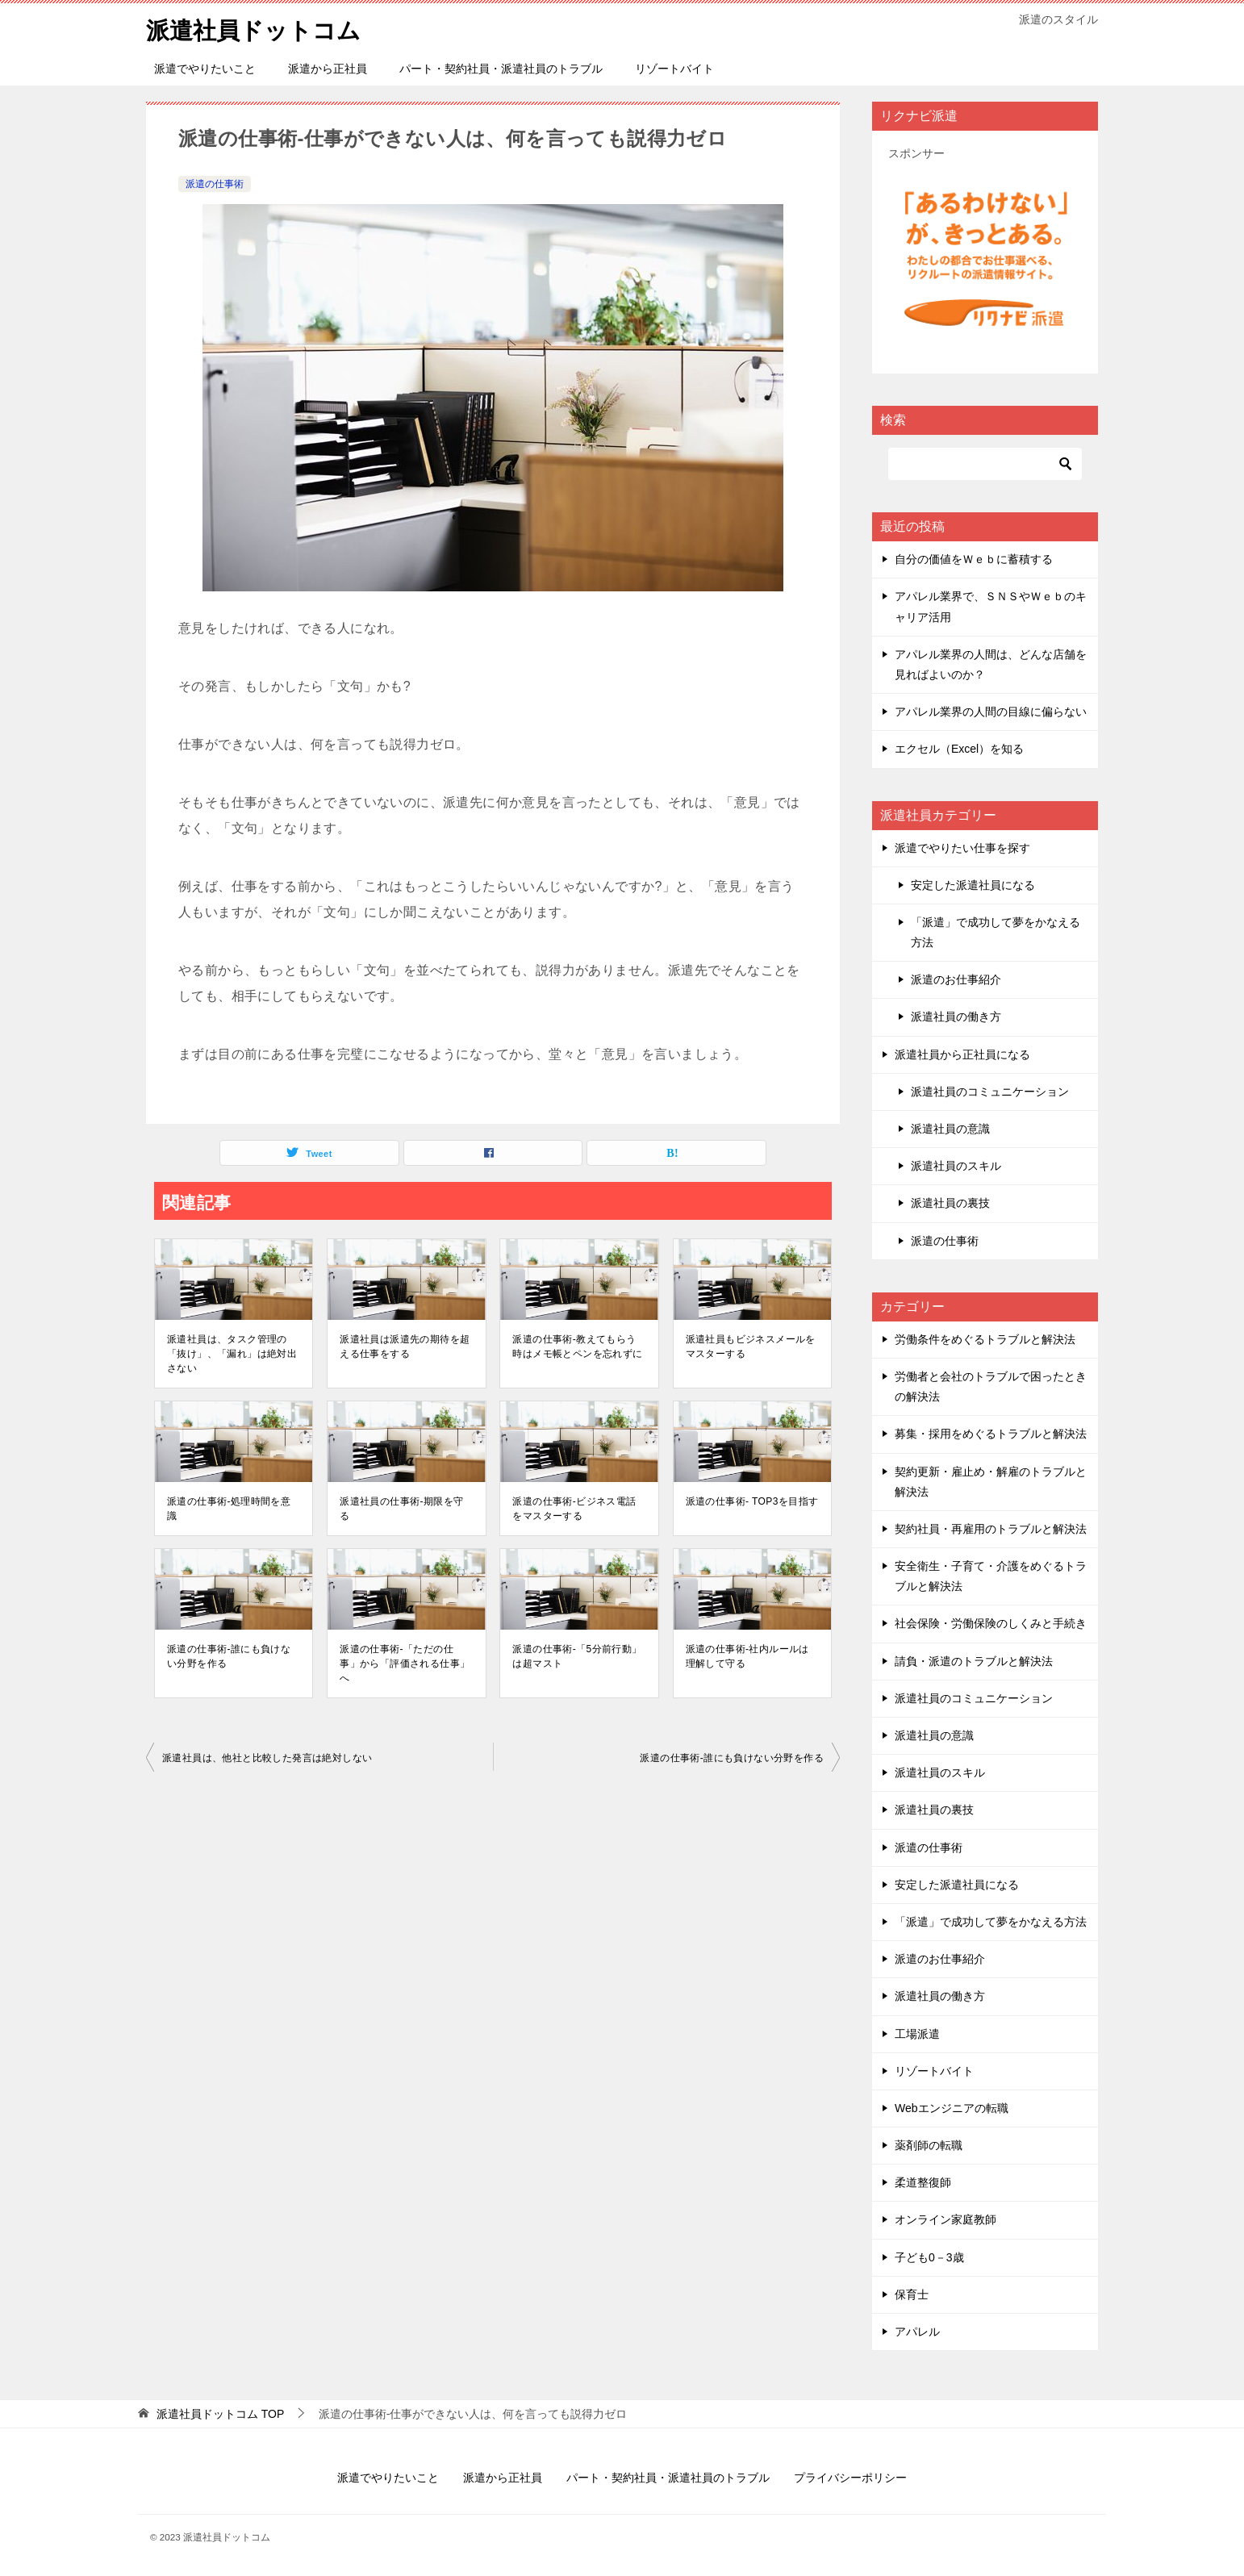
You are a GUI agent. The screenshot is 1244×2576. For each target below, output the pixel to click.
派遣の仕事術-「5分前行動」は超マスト (576, 1656)
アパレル (917, 2331)
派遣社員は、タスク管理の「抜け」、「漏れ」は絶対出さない (232, 1354)
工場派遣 (917, 2033)
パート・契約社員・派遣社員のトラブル (501, 68)
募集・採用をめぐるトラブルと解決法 (991, 1433)
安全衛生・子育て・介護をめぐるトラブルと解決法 (991, 1576)
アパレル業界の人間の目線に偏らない (991, 711)
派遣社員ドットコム (257, 28)
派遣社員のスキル (956, 1165)
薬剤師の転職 (928, 2145)
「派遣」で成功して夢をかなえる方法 (995, 932)
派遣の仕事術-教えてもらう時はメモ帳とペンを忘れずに (577, 1346)
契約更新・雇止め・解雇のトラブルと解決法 (991, 1481)
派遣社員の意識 (950, 1128)
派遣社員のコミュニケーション (990, 1091)
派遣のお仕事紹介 (956, 979)
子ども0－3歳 (929, 2257)
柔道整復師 (923, 2182)
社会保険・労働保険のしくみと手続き (991, 1623)
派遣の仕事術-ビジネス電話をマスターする (574, 1509)
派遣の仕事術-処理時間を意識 (228, 1509)
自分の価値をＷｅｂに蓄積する (974, 559)
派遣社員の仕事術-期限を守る (401, 1509)
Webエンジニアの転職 (951, 2108)
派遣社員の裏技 (950, 1202)
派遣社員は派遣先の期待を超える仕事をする (405, 1346)
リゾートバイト (674, 68)
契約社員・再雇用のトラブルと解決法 (991, 1528)
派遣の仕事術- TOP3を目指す (752, 1501)
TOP (220, 2413)
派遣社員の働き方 (956, 1016)
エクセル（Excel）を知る (959, 748)
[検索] (985, 464)
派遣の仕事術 (215, 184)
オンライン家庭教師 (945, 2219)
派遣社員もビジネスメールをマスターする (751, 1346)
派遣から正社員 (327, 68)
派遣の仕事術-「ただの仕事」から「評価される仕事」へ (405, 1663)
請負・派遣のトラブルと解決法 (974, 1661)
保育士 (912, 2294)
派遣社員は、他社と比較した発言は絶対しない (267, 1758)
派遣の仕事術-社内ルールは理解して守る (747, 1656)
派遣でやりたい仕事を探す (962, 847)
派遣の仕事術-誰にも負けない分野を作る (228, 1656)
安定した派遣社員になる (973, 885)
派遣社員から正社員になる (962, 1054)
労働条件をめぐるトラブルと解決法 (985, 1339)
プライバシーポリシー (850, 2477)
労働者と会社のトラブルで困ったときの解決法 (991, 1386)
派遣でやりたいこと (205, 68)
